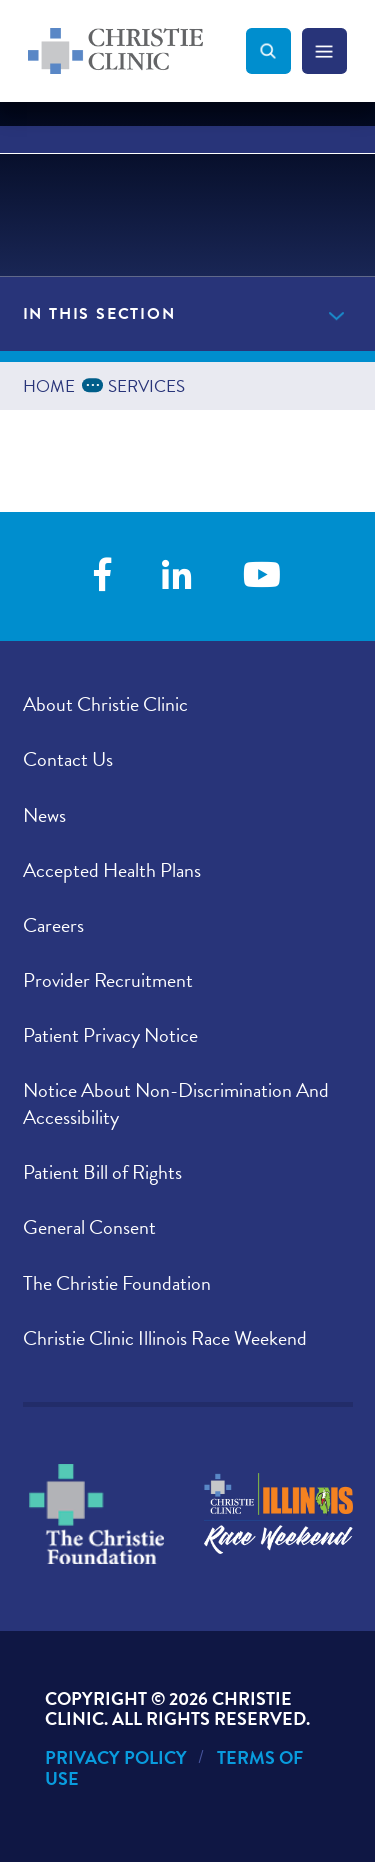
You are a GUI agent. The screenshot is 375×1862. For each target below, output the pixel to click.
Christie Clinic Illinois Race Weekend (165, 1338)
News (44, 815)
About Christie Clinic (105, 704)
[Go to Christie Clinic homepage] (137, 51)
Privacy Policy (116, 1757)
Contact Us (68, 759)
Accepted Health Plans (112, 870)
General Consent (89, 1227)
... (96, 383)
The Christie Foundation (117, 1283)
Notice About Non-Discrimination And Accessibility (176, 1103)
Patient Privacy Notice (110, 1035)
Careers (53, 925)
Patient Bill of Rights (102, 1172)
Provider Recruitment (108, 980)
